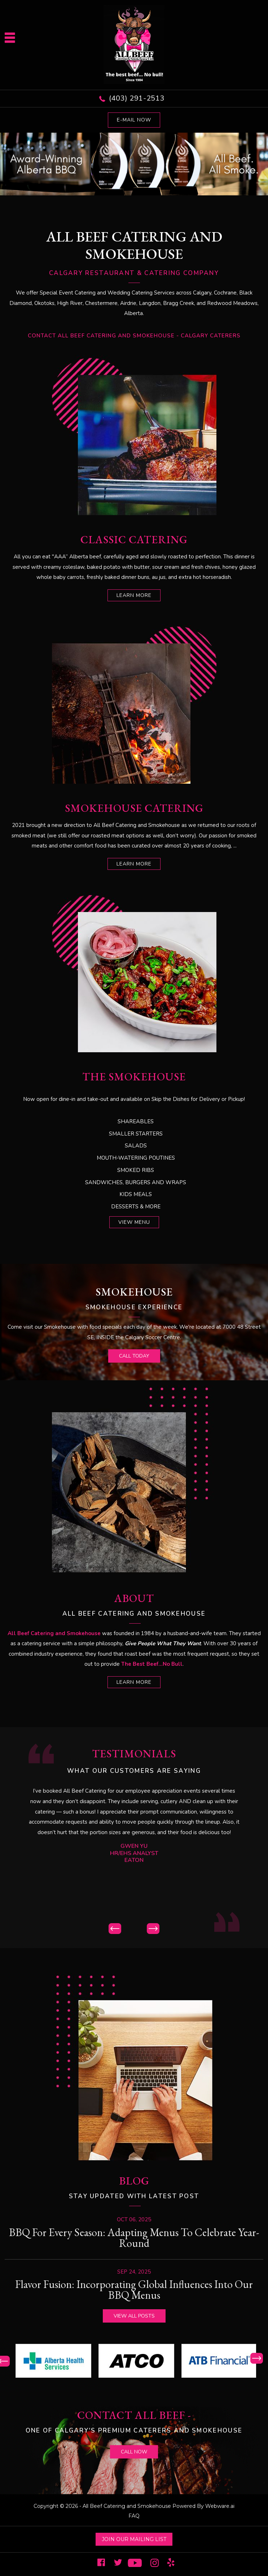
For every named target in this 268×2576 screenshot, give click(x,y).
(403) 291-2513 (136, 98)
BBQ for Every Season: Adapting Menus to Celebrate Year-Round (134, 2237)
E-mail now (134, 119)
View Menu (134, 1222)
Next (153, 1928)
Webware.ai (219, 2506)
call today (134, 1356)
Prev (115, 1928)
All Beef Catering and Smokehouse (127, 2506)
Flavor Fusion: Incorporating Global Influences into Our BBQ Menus (134, 2289)
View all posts (134, 2315)
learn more (134, 595)
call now (134, 2451)
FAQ (134, 2516)
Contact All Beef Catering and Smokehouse (101, 335)
